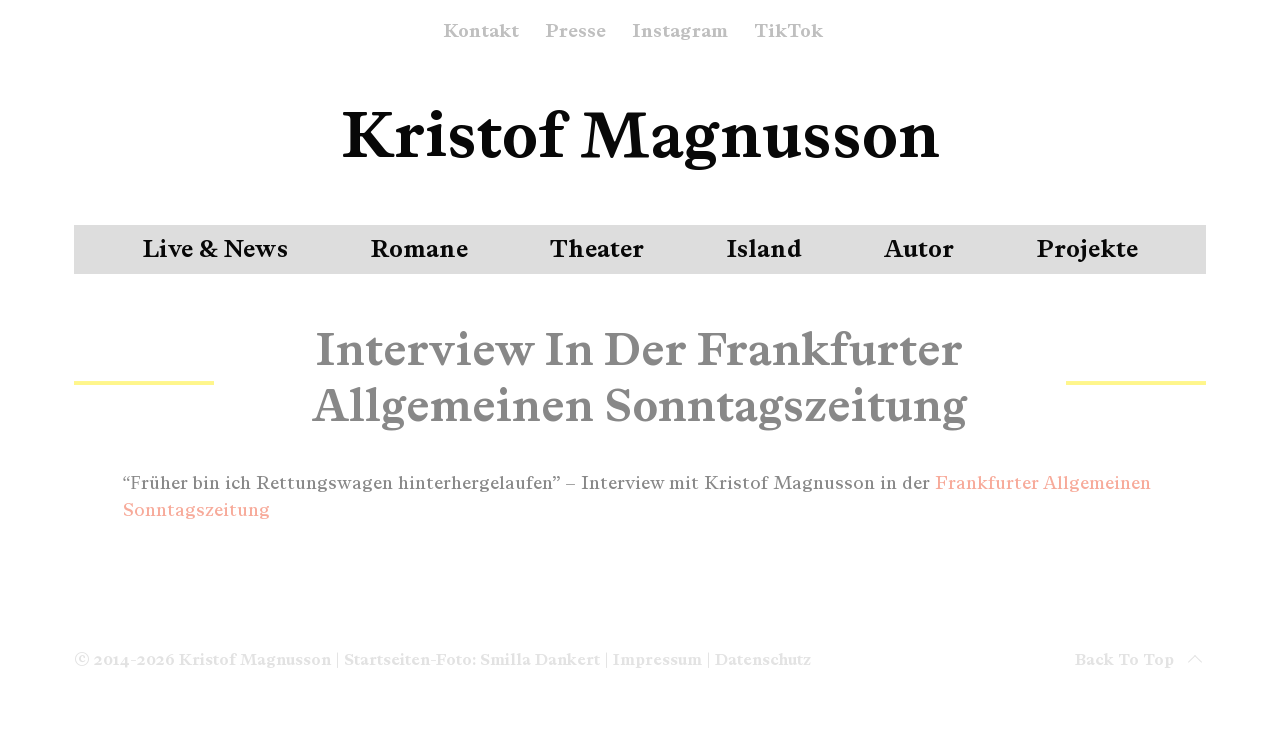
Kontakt (481, 32)
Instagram (680, 32)
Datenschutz (763, 659)
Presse (575, 32)
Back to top (1140, 660)
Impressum (657, 659)
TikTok (788, 32)
